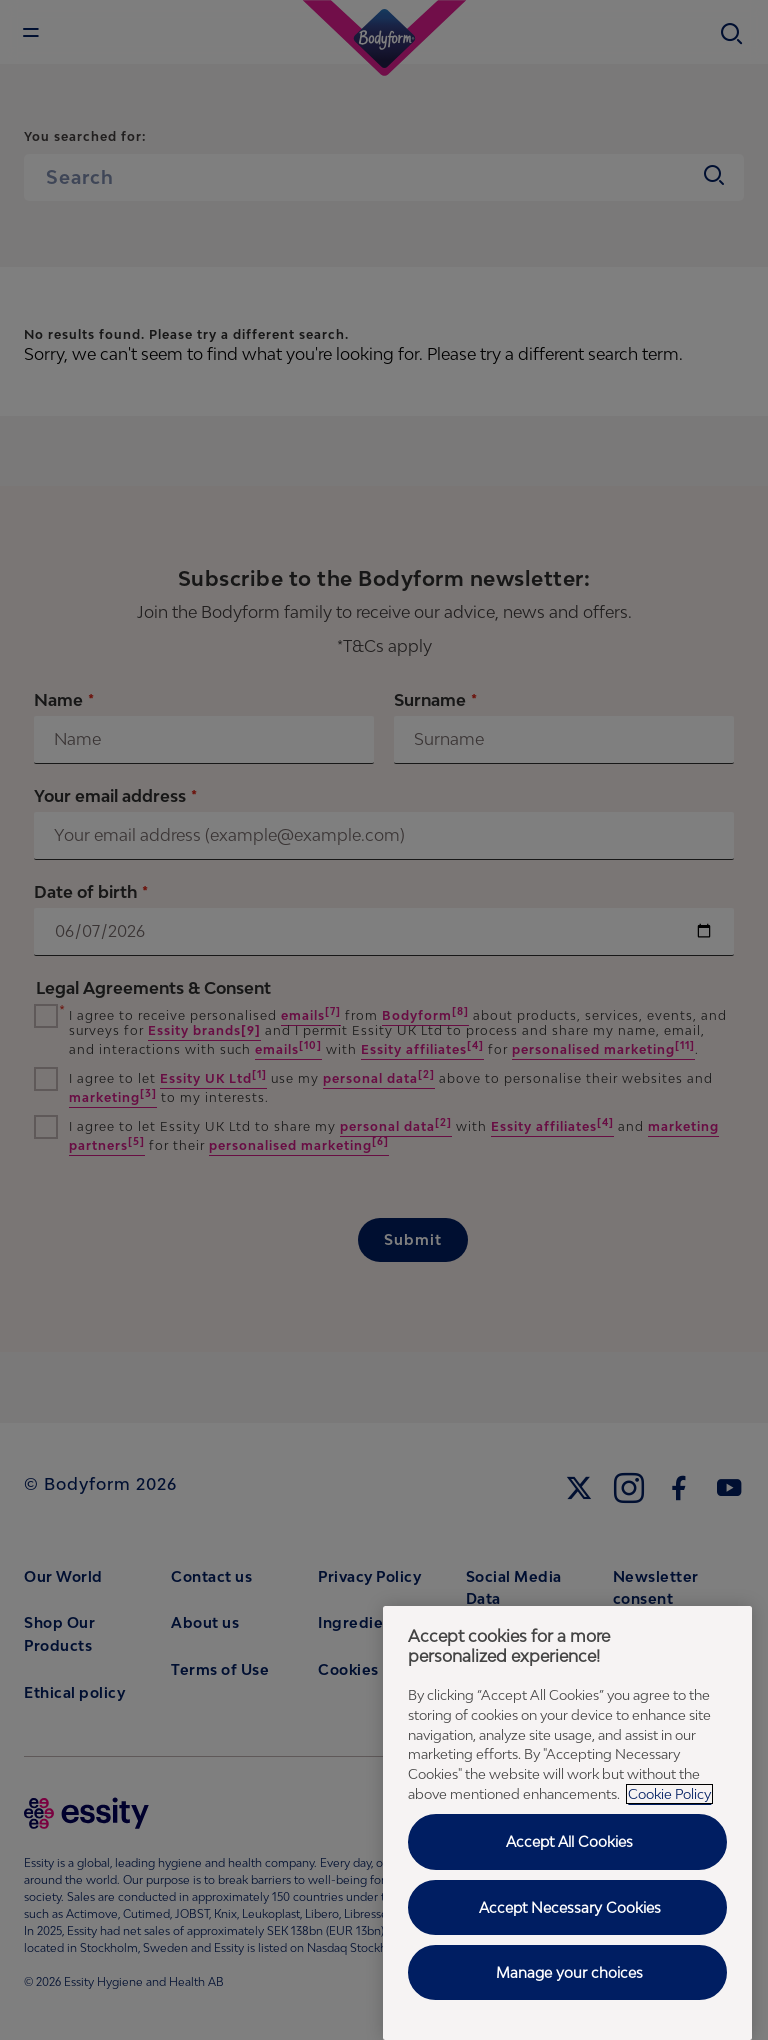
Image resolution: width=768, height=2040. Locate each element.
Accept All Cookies (569, 1841)
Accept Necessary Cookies (570, 1907)
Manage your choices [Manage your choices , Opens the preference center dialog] (569, 1972)
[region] (567, 1823)
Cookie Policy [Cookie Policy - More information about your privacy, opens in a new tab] (669, 1794)
